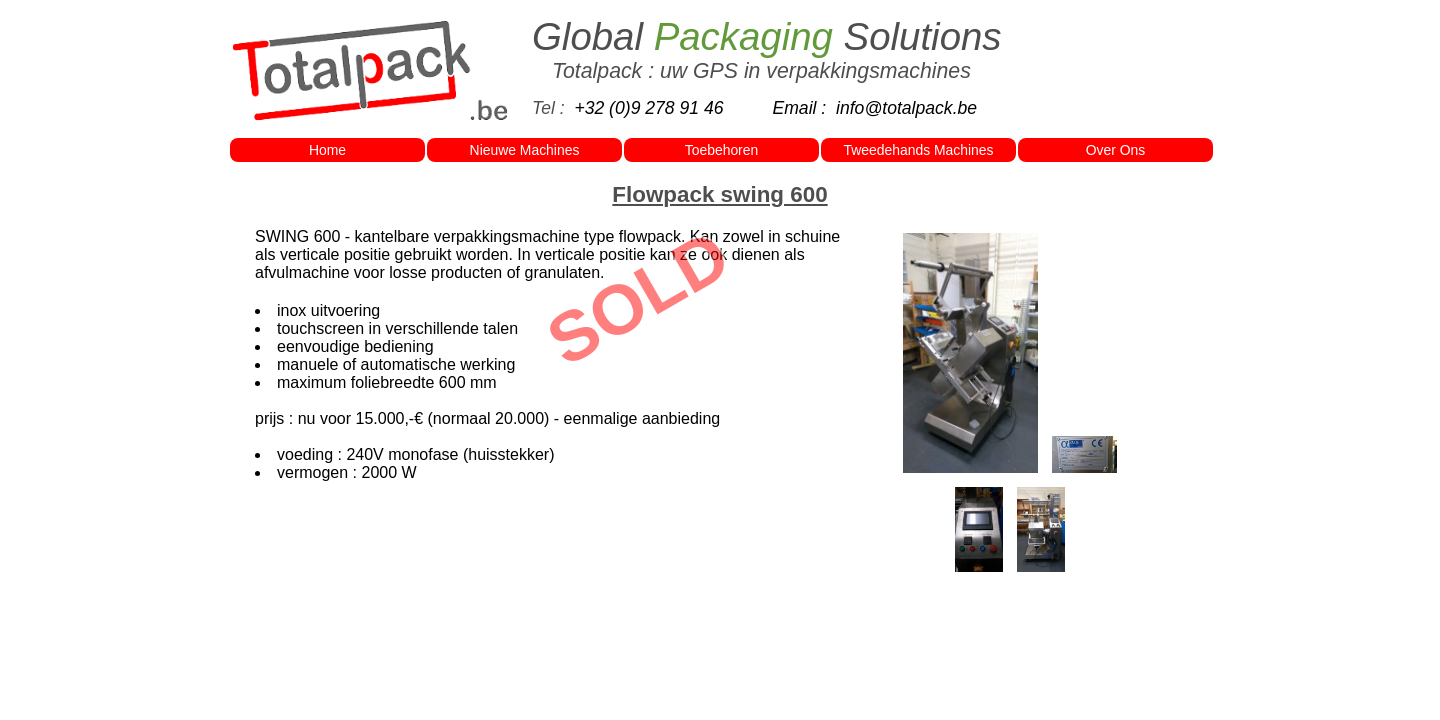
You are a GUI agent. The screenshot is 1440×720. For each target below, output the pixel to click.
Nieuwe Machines (525, 150)
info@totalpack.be (906, 108)
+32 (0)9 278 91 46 (648, 108)
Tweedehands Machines (919, 150)
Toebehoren (721, 150)
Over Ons (1116, 150)
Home (327, 150)
